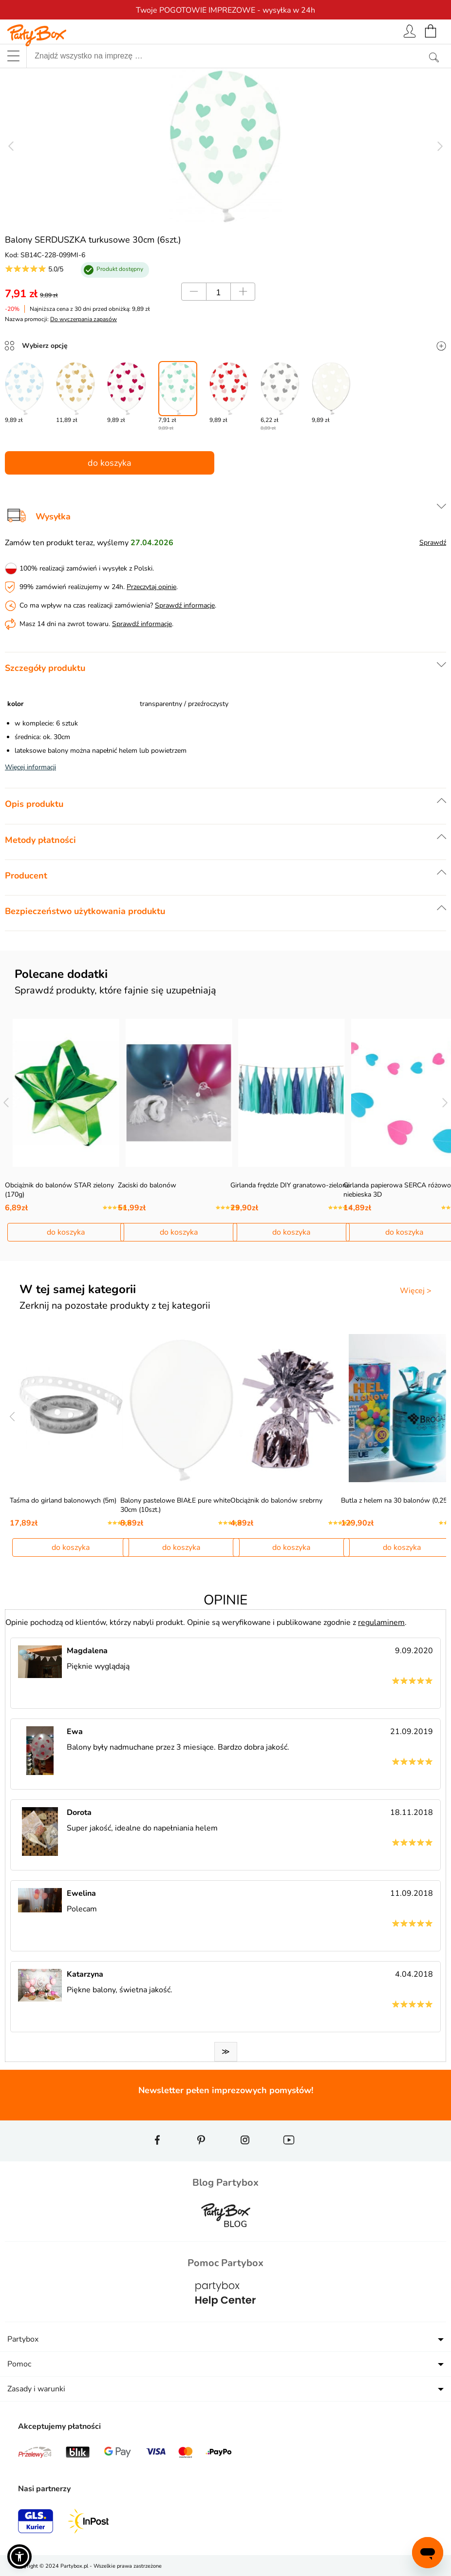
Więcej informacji (30, 767)
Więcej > (416, 1290)
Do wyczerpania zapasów (83, 319)
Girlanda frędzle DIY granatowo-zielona (290, 1185)
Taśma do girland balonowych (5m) (63, 1500)
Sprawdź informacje (185, 605)
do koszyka (110, 463)
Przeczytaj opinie (151, 587)
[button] (19, 2556)
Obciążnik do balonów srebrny (276, 1500)
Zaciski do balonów (147, 1185)
